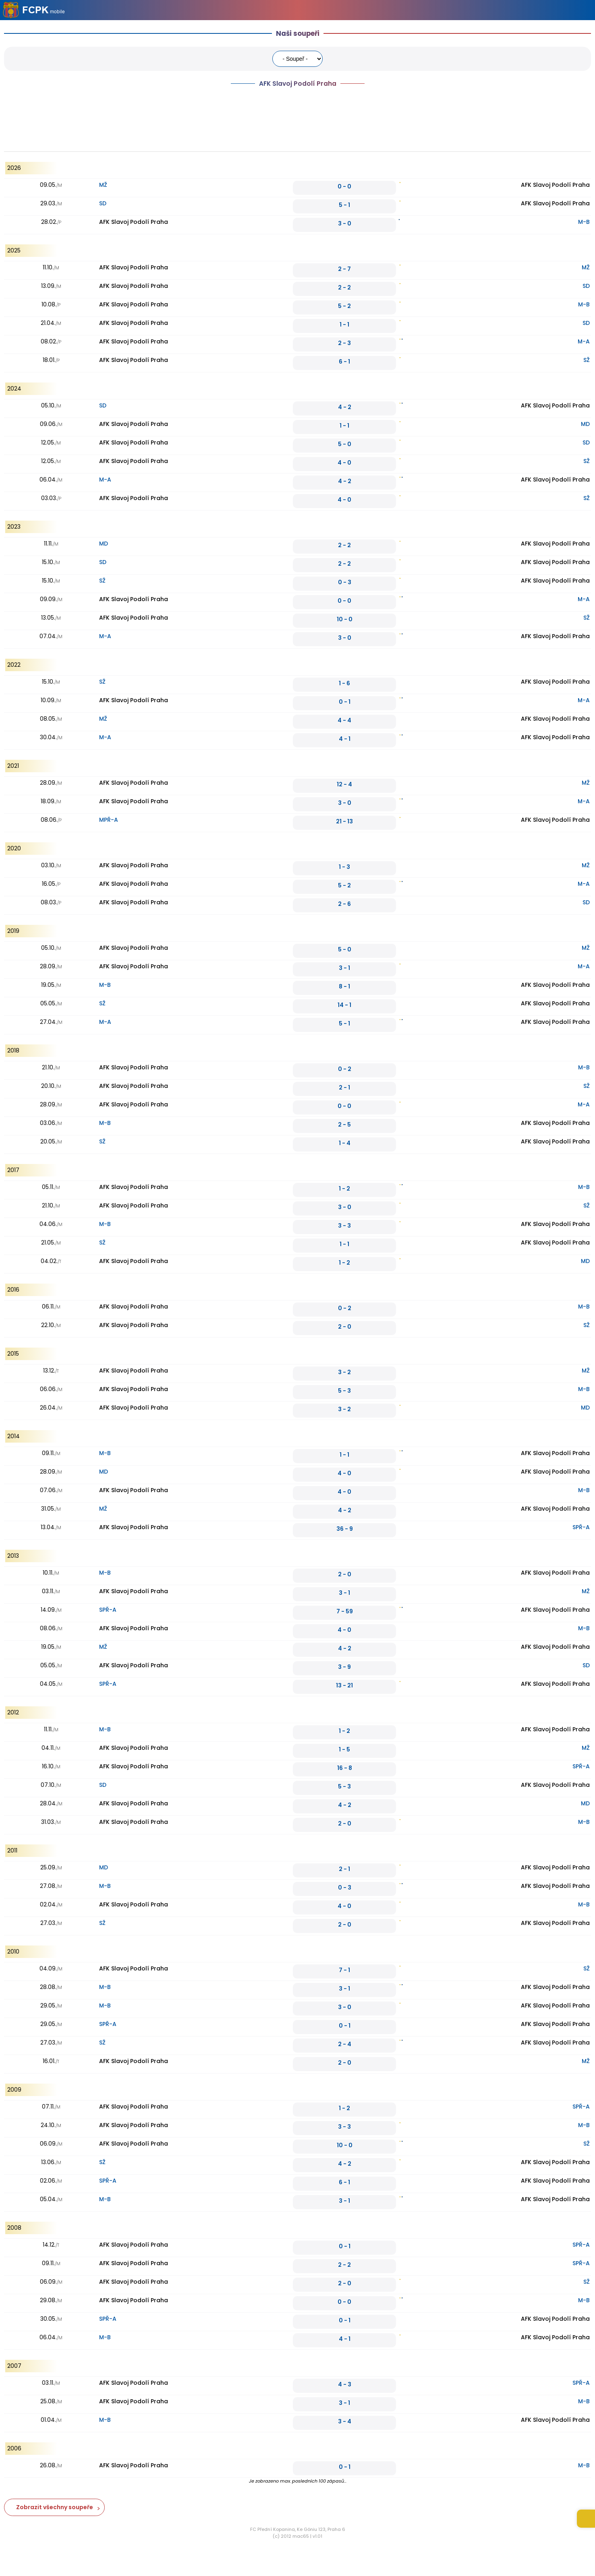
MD (585, 424)
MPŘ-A (108, 820)
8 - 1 (344, 986)
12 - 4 (344, 784)
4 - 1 (344, 739)
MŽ (103, 185)
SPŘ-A (581, 1527)
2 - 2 (344, 287)
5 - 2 (344, 306)
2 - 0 (344, 1327)
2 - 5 (344, 1125)
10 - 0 (344, 619)
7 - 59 (344, 1611)
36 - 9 (344, 1529)
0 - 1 (344, 702)
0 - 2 (344, 1069)
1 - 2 (344, 1189)
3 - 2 (344, 1372)
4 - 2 (344, 407)
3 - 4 (344, 2421)
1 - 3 (344, 867)
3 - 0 (344, 223)
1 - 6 (344, 683)
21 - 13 (344, 821)
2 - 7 (344, 269)
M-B (584, 222)
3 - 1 (344, 968)
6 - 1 (344, 362)
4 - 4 (344, 720)
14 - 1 (344, 1005)
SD (102, 203)
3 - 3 (344, 1226)
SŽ (586, 360)
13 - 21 (344, 1685)
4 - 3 (344, 2384)
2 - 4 (344, 2044)
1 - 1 (344, 324)
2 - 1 (344, 1087)
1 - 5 (344, 1749)
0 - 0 (344, 186)
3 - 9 (344, 1667)
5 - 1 (344, 205)
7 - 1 (344, 1970)
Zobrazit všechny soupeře (54, 2507)
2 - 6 (344, 904)
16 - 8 (344, 1768)
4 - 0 (344, 463)
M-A (584, 341)
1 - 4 (344, 1143)
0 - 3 (344, 582)
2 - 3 (344, 343)
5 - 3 (344, 1391)
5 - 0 (344, 444)
